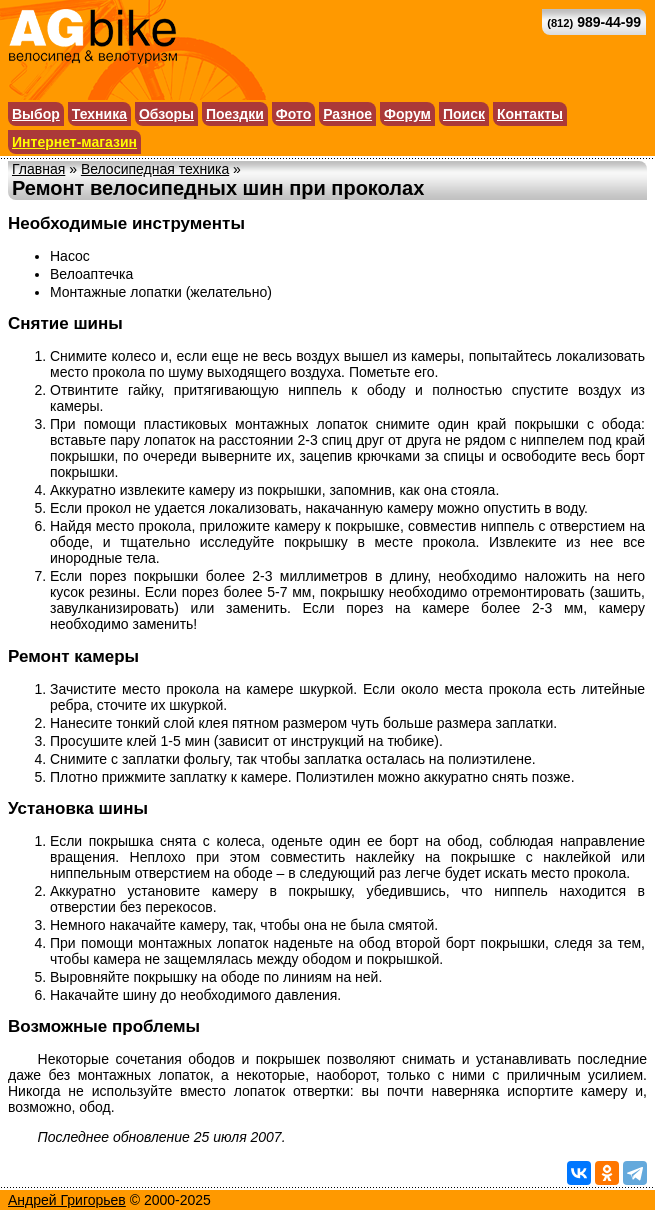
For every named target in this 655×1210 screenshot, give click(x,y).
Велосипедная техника (155, 169)
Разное (347, 114)
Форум (407, 114)
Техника (99, 114)
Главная (38, 169)
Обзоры (166, 114)
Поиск (464, 114)
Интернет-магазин (74, 142)
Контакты (530, 114)
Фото (293, 114)
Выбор (36, 114)
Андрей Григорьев (67, 1200)
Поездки (235, 114)
